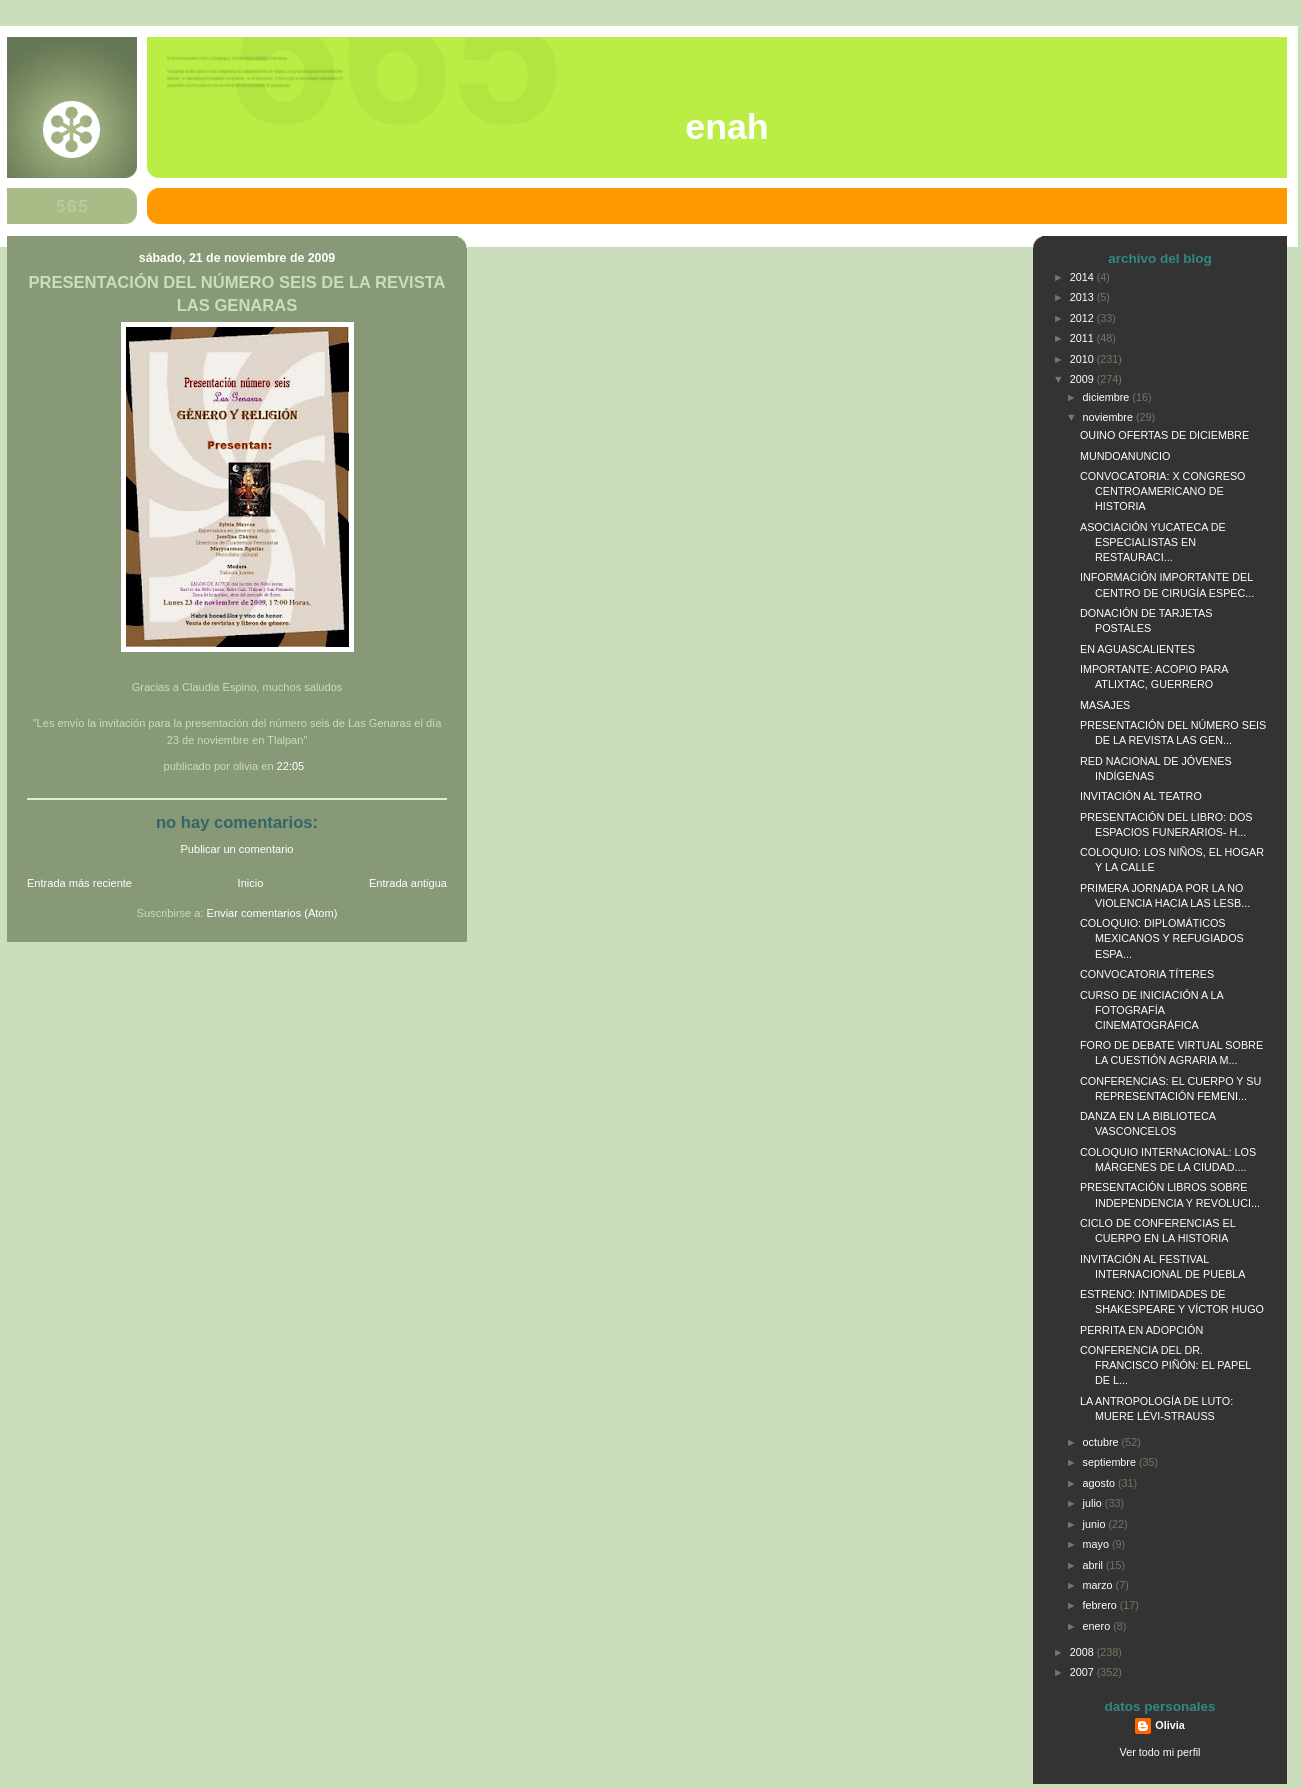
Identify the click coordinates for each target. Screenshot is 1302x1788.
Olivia (1169, 1725)
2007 (1083, 1672)
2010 (1083, 359)
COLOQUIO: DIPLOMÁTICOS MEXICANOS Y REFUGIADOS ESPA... (1162, 938)
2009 (1083, 379)
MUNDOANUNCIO (1125, 456)
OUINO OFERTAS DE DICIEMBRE (1164, 435)
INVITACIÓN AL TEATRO (1141, 796)
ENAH (726, 127)
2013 (1083, 297)
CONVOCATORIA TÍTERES (1147, 974)
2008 (1083, 1652)
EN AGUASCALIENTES (1137, 649)
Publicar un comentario (237, 849)
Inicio (251, 883)
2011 (1083, 338)
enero (1098, 1626)
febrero (1101, 1605)
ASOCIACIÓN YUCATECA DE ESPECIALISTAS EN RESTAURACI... (1153, 542)
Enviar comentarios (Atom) (272, 913)
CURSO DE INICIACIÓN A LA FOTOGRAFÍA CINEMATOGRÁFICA (1151, 1010)
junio (1096, 1524)
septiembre (1111, 1462)
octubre (1102, 1442)
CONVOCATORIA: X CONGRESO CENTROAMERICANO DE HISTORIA (1163, 491)
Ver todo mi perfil (1160, 1752)
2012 (1083, 318)
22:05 (291, 766)
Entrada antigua (408, 883)
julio (1094, 1503)
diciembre (1108, 397)
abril (1094, 1565)
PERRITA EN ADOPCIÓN (1141, 1330)
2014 (1083, 277)
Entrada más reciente (79, 883)
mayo (1097, 1544)
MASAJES (1105, 705)
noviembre (1109, 417)
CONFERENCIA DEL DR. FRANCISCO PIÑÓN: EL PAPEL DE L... (1165, 1365)
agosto (1100, 1483)
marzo (1099, 1585)
